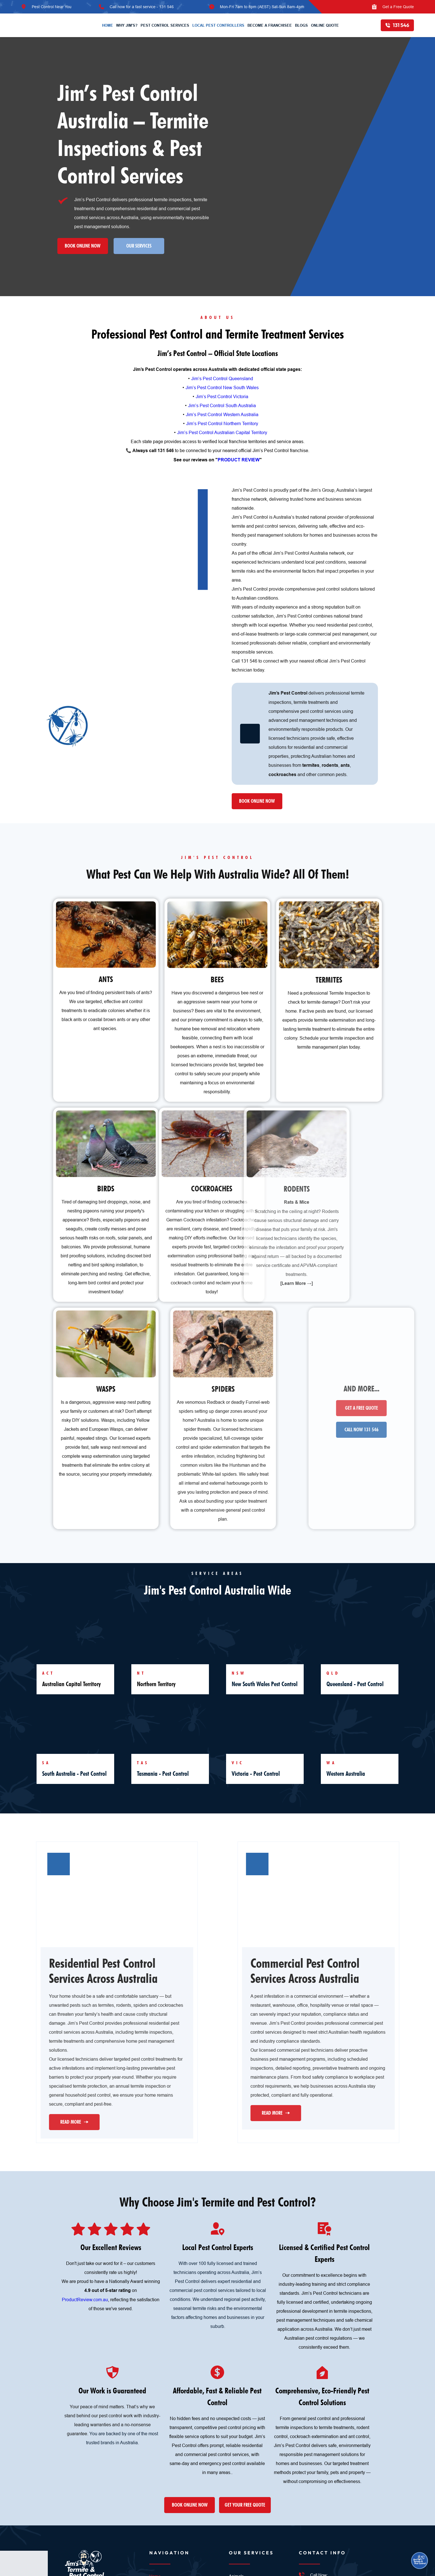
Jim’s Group (322, 490)
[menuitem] (107, 25)
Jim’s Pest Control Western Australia (222, 414)
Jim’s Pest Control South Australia (222, 405)
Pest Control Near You (51, 6)
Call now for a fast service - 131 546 (142, 6)
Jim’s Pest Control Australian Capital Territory (222, 432)
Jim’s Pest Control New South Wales (222, 387)
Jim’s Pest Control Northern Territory (222, 423)
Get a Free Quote (398, 6)
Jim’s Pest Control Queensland (222, 378)
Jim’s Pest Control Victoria (222, 396)
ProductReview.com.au (85, 2299)
